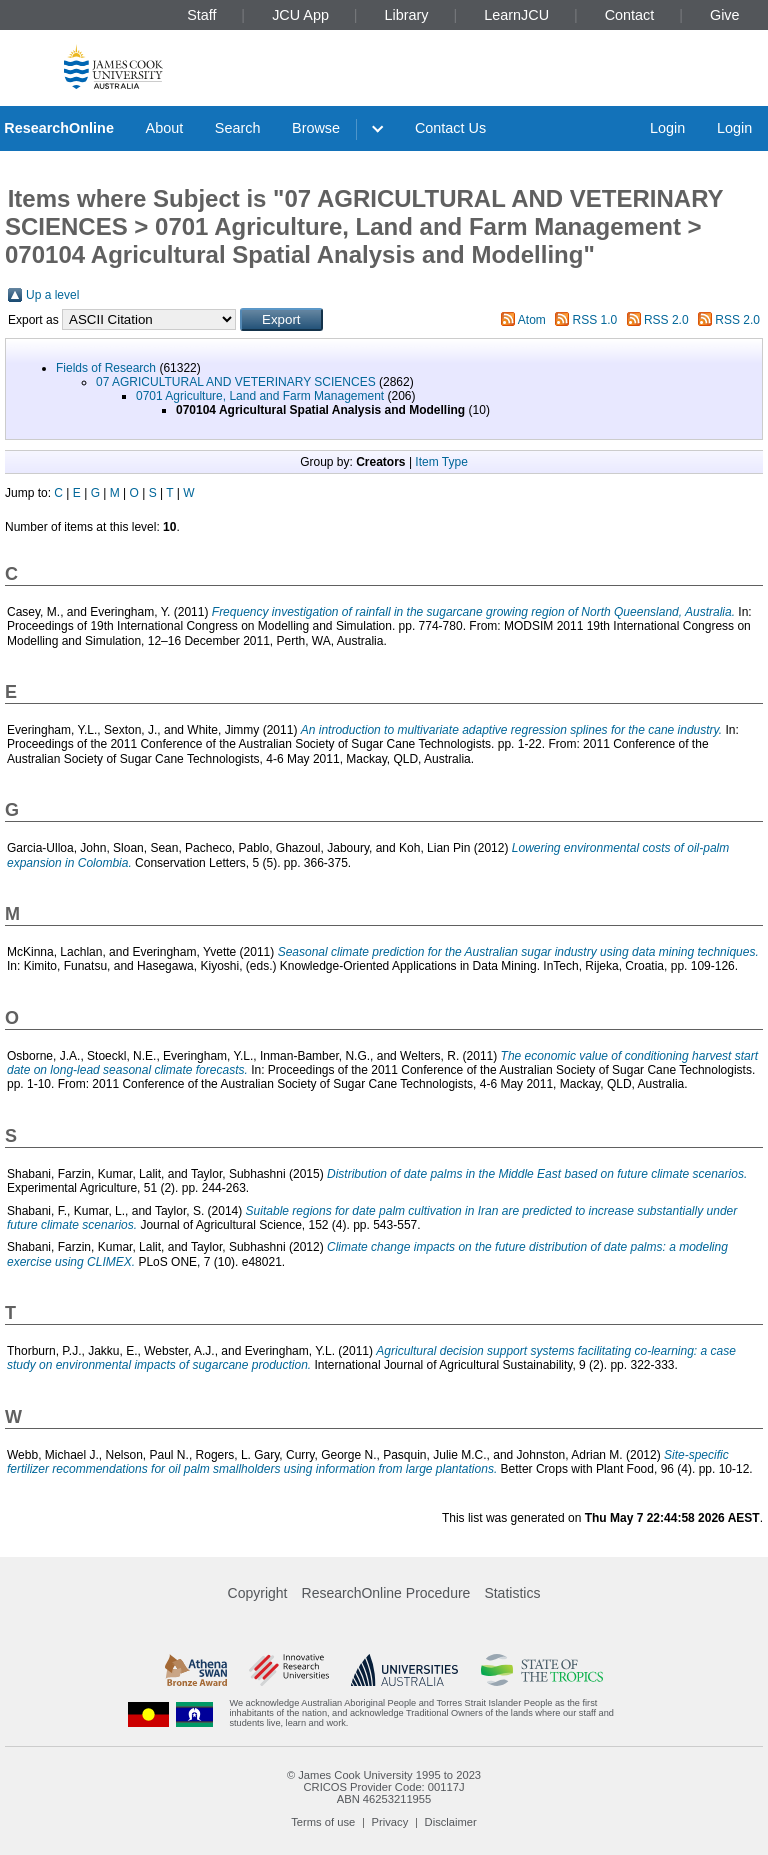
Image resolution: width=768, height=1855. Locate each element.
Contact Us (450, 128)
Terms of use (323, 1822)
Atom (532, 320)
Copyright (258, 1593)
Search (238, 128)
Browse (316, 128)
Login (667, 128)
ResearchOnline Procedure (386, 1593)
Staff (201, 15)
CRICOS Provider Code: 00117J (383, 1787)
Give (725, 15)
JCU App (300, 15)
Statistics (512, 1593)
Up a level (52, 295)
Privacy (390, 1822)
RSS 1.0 (595, 320)
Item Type (441, 462)
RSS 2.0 (666, 320)
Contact (630, 15)
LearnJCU (516, 15)
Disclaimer (451, 1822)
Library (407, 15)
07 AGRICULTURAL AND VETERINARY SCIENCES (236, 382)
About (165, 128)
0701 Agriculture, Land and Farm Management (260, 396)
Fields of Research (106, 368)
